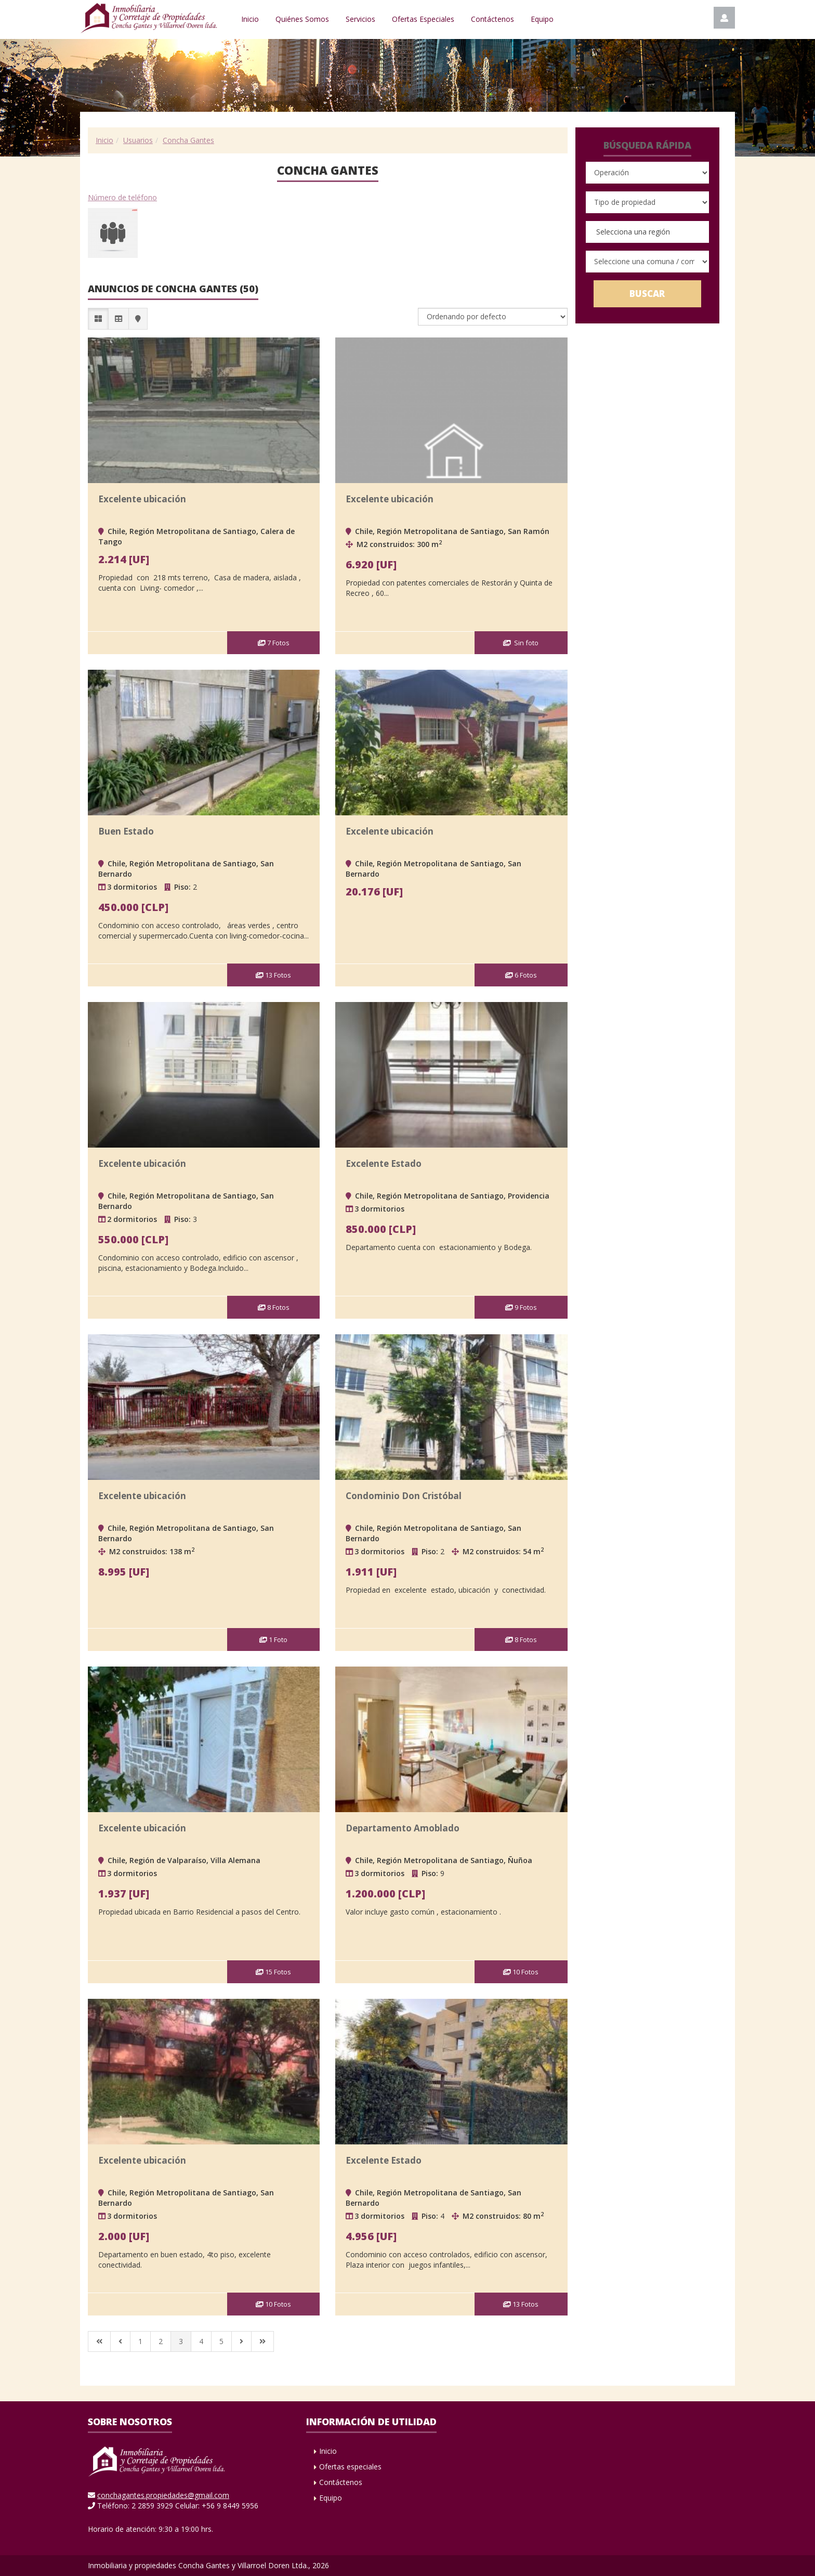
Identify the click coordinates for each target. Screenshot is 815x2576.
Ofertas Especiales (423, 19)
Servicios (360, 19)
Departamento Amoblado (402, 1828)
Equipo (542, 19)
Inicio (250, 19)
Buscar (647, 294)
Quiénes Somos (302, 19)
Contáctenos (492, 19)
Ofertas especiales (350, 2466)
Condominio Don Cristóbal (404, 1496)
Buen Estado (126, 831)
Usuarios (138, 140)
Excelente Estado (384, 1163)
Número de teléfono (122, 197)
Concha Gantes (188, 140)
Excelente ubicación (142, 499)
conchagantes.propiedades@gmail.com (163, 2495)
